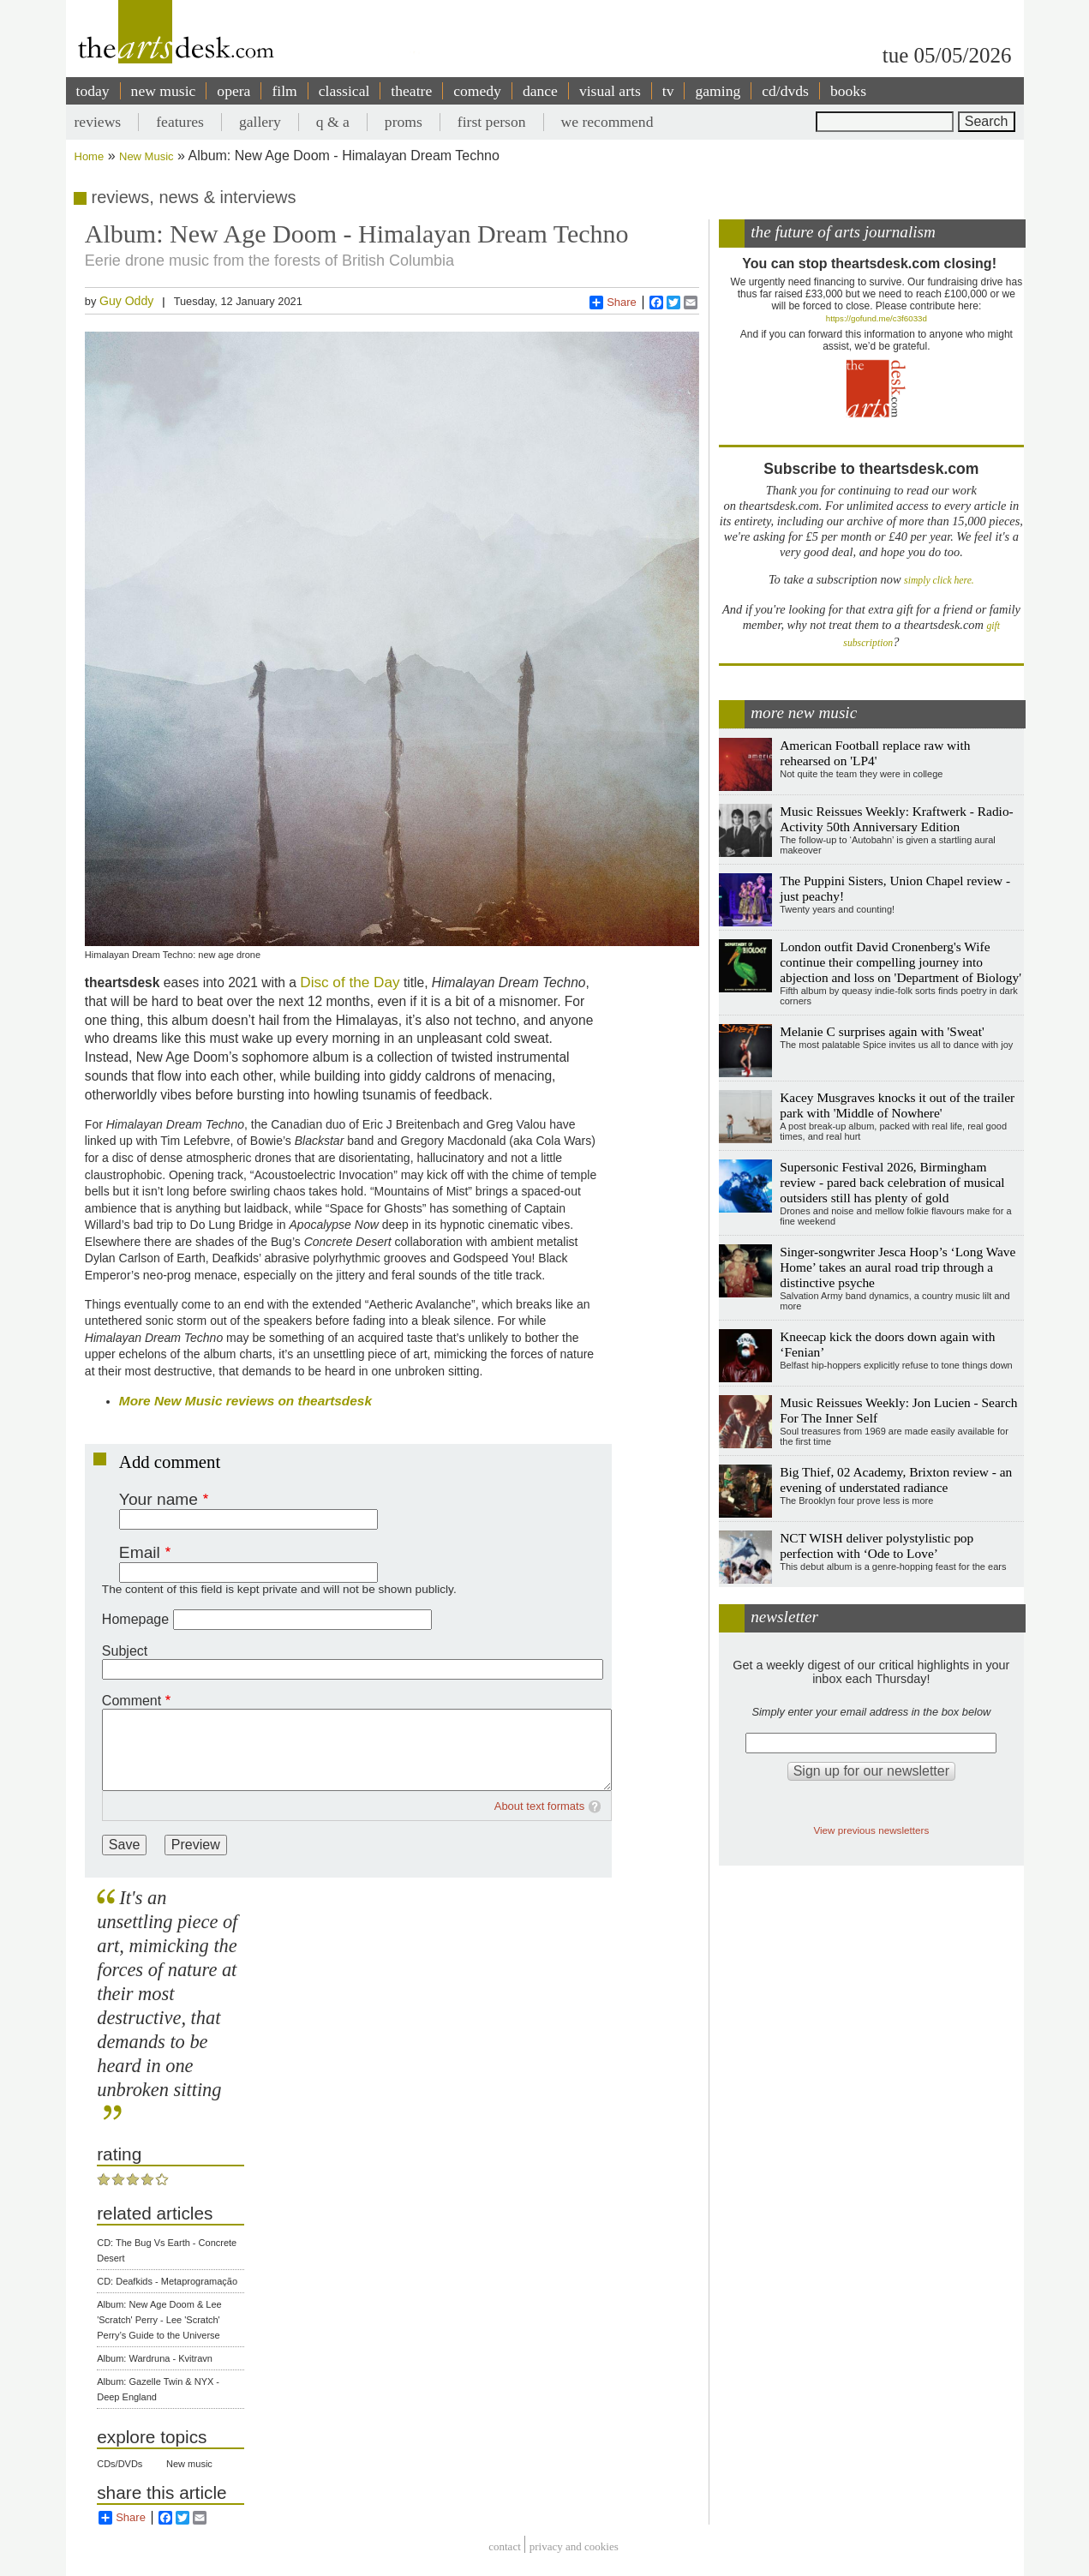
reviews (98, 121)
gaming (717, 90)
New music (189, 2464)
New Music (146, 156)
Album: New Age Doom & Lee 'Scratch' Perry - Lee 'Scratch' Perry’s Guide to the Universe (159, 2319)
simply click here (938, 580)
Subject (124, 1651)
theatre (411, 90)
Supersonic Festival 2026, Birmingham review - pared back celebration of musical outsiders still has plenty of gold (892, 1182)
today (93, 90)
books (848, 90)
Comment (131, 1700)
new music (163, 90)
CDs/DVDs (119, 2464)
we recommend (607, 121)
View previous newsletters (871, 1830)
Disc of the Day (349, 982)
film (284, 90)
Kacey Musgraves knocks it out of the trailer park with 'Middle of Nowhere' (897, 1105)
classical (344, 90)
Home (90, 156)
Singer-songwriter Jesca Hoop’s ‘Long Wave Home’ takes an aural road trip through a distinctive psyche (897, 1267)
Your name (158, 1499)
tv (668, 90)
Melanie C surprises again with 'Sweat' (882, 1031)
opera (233, 90)
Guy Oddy (126, 301)
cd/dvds (785, 90)
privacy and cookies (574, 2546)
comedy (477, 90)
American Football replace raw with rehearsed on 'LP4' (875, 753)
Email (139, 1552)
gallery (260, 121)
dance (540, 90)
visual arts (610, 90)
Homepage (135, 1619)
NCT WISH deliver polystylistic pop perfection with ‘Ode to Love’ (876, 1546)
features (180, 121)
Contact (504, 2546)
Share (613, 302)
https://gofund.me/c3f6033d (876, 318)
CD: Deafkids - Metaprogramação (167, 2281)
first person (492, 121)
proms (403, 121)
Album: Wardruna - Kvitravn (154, 2358)
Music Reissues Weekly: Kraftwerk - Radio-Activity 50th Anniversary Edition (896, 819)
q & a (333, 121)
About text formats (539, 1806)
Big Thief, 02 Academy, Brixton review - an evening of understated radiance (896, 1480)
